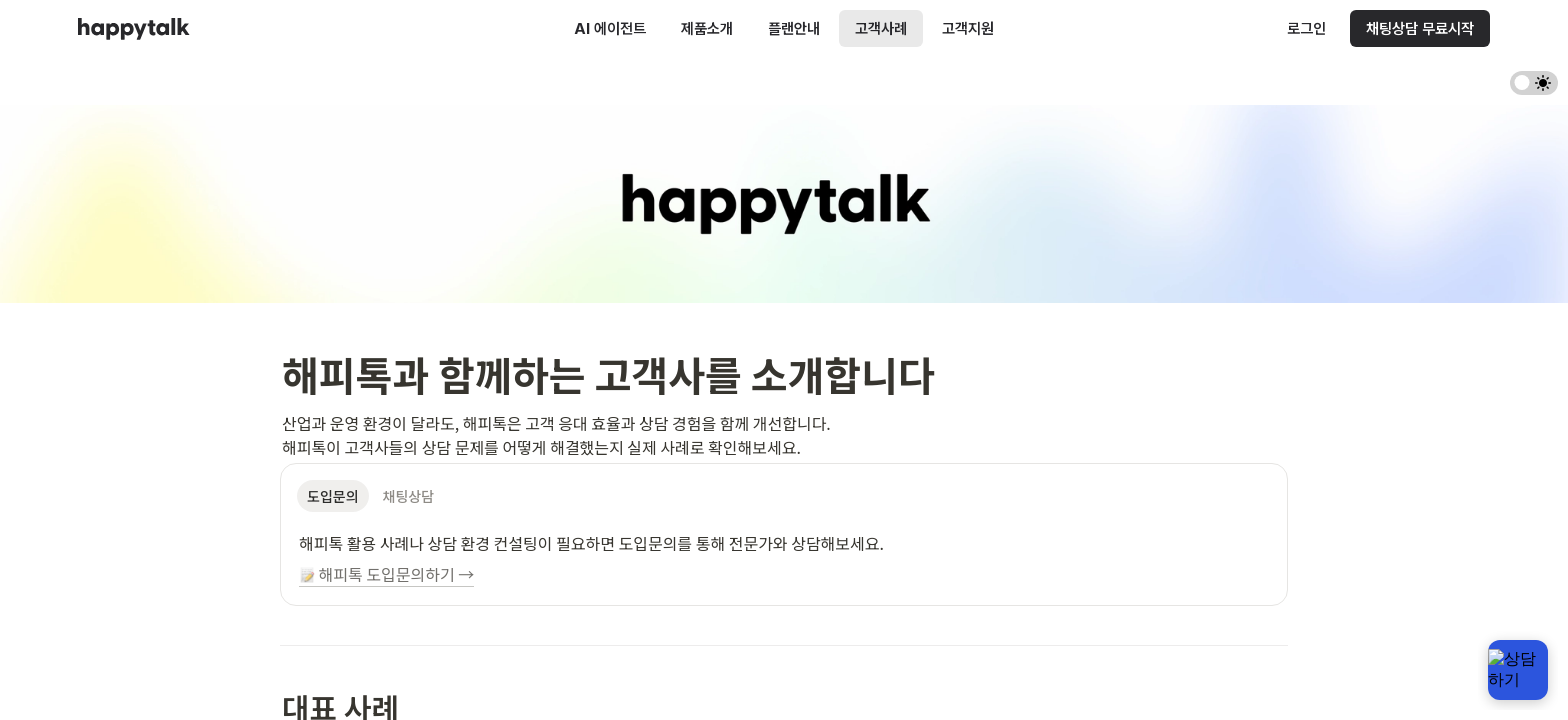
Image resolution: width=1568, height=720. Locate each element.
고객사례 (881, 28)
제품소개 (707, 28)
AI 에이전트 (610, 28)
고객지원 (968, 28)
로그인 (1306, 28)
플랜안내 (794, 28)
